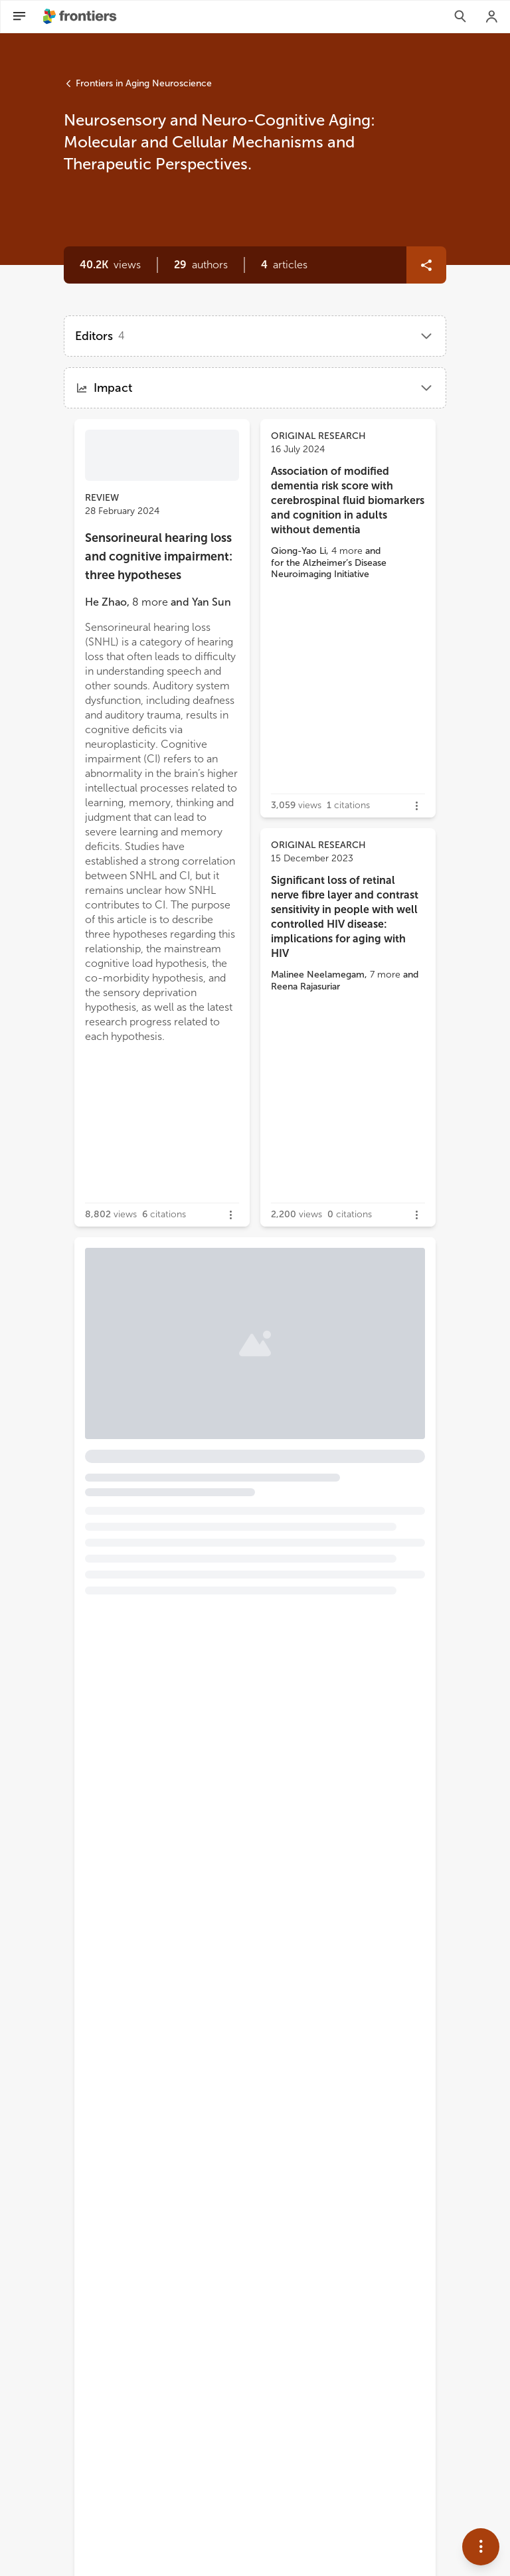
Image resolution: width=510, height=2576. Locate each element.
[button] (201, 265)
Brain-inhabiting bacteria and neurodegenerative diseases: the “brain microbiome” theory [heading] (230, 1373)
